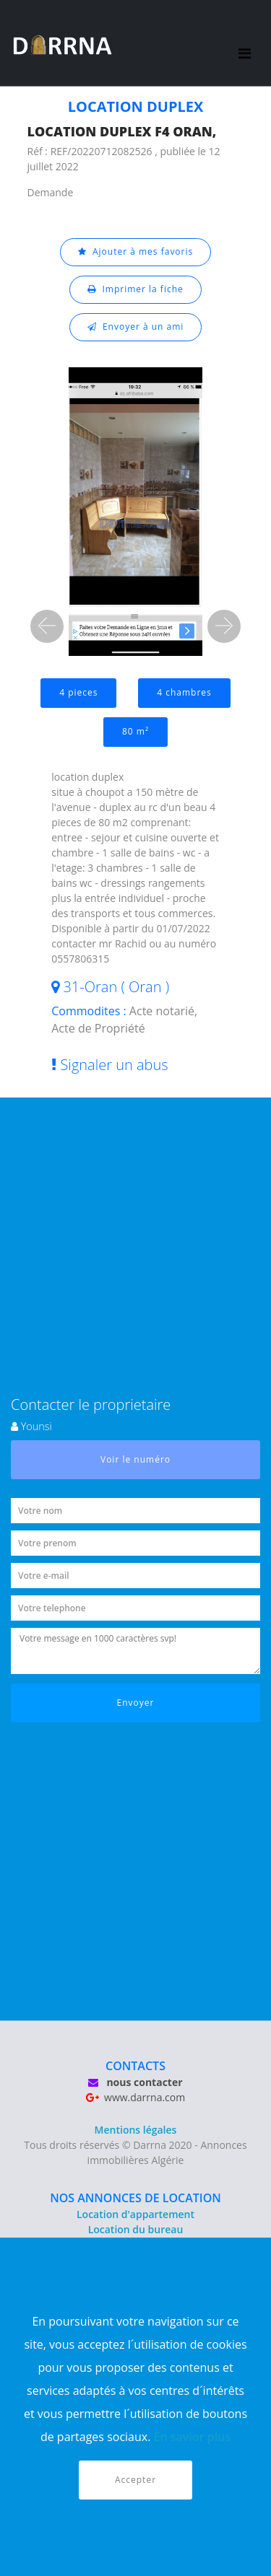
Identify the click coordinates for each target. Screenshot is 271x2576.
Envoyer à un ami (135, 326)
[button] (47, 626)
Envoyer (136, 1702)
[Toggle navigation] (244, 43)
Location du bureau (136, 2229)
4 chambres (184, 692)
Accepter (135, 2480)
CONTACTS (135, 2066)
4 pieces (78, 692)
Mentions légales (136, 2130)
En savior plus (192, 2437)
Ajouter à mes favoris (136, 251)
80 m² (135, 731)
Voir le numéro (135, 1459)
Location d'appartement (135, 2214)
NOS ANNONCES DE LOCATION (135, 2198)
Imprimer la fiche (135, 289)
